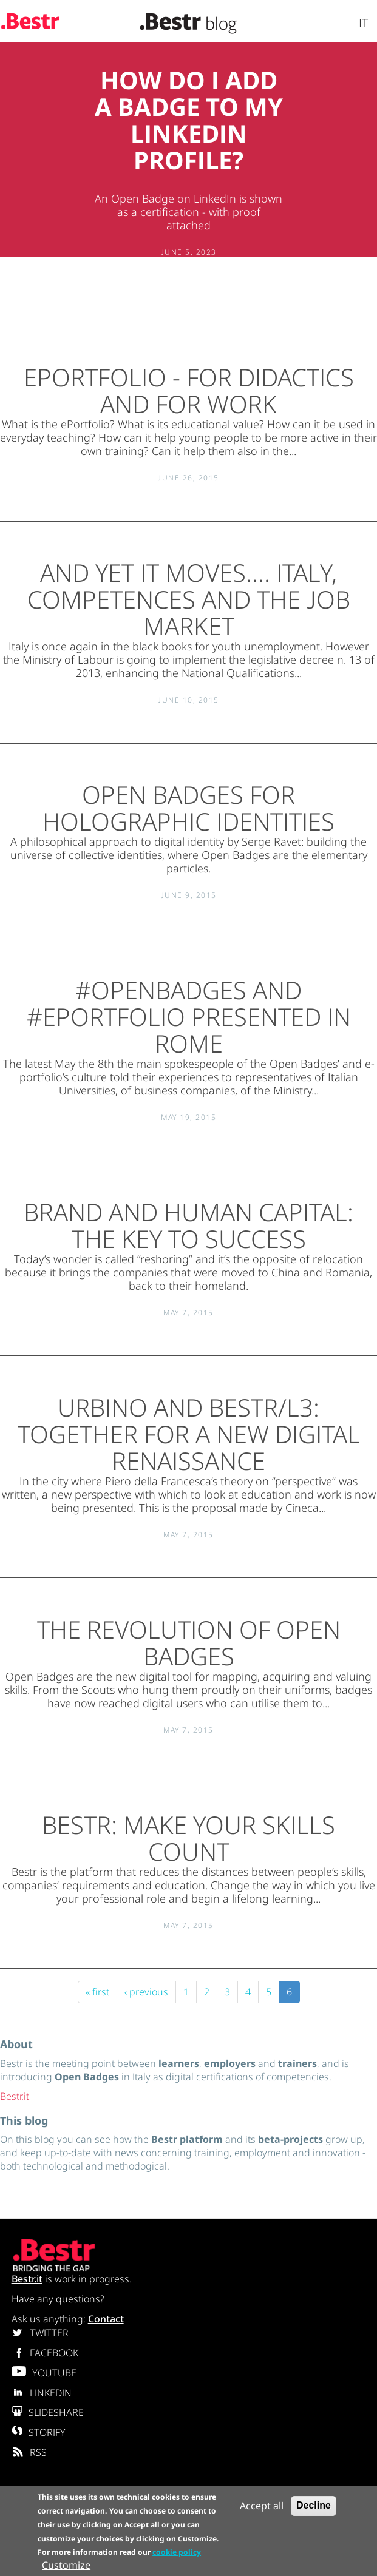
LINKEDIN (42, 2392)
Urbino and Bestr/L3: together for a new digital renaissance (189, 1434)
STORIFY (39, 2432)
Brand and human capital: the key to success (188, 1225)
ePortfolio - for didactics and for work (189, 390)
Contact (106, 2318)
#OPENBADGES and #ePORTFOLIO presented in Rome (189, 1016)
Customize (66, 2565)
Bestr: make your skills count (188, 1838)
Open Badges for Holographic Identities (188, 808)
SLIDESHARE (48, 2412)
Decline (313, 2505)
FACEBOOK (45, 2352)
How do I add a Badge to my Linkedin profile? (189, 120)
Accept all (262, 2505)
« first (97, 1991)
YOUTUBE (44, 2372)
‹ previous (146, 1991)
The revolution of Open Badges (189, 1643)
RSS (29, 2452)
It (363, 23)
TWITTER (40, 2332)
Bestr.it (14, 2096)
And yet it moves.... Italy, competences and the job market (188, 599)
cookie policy (176, 2552)
